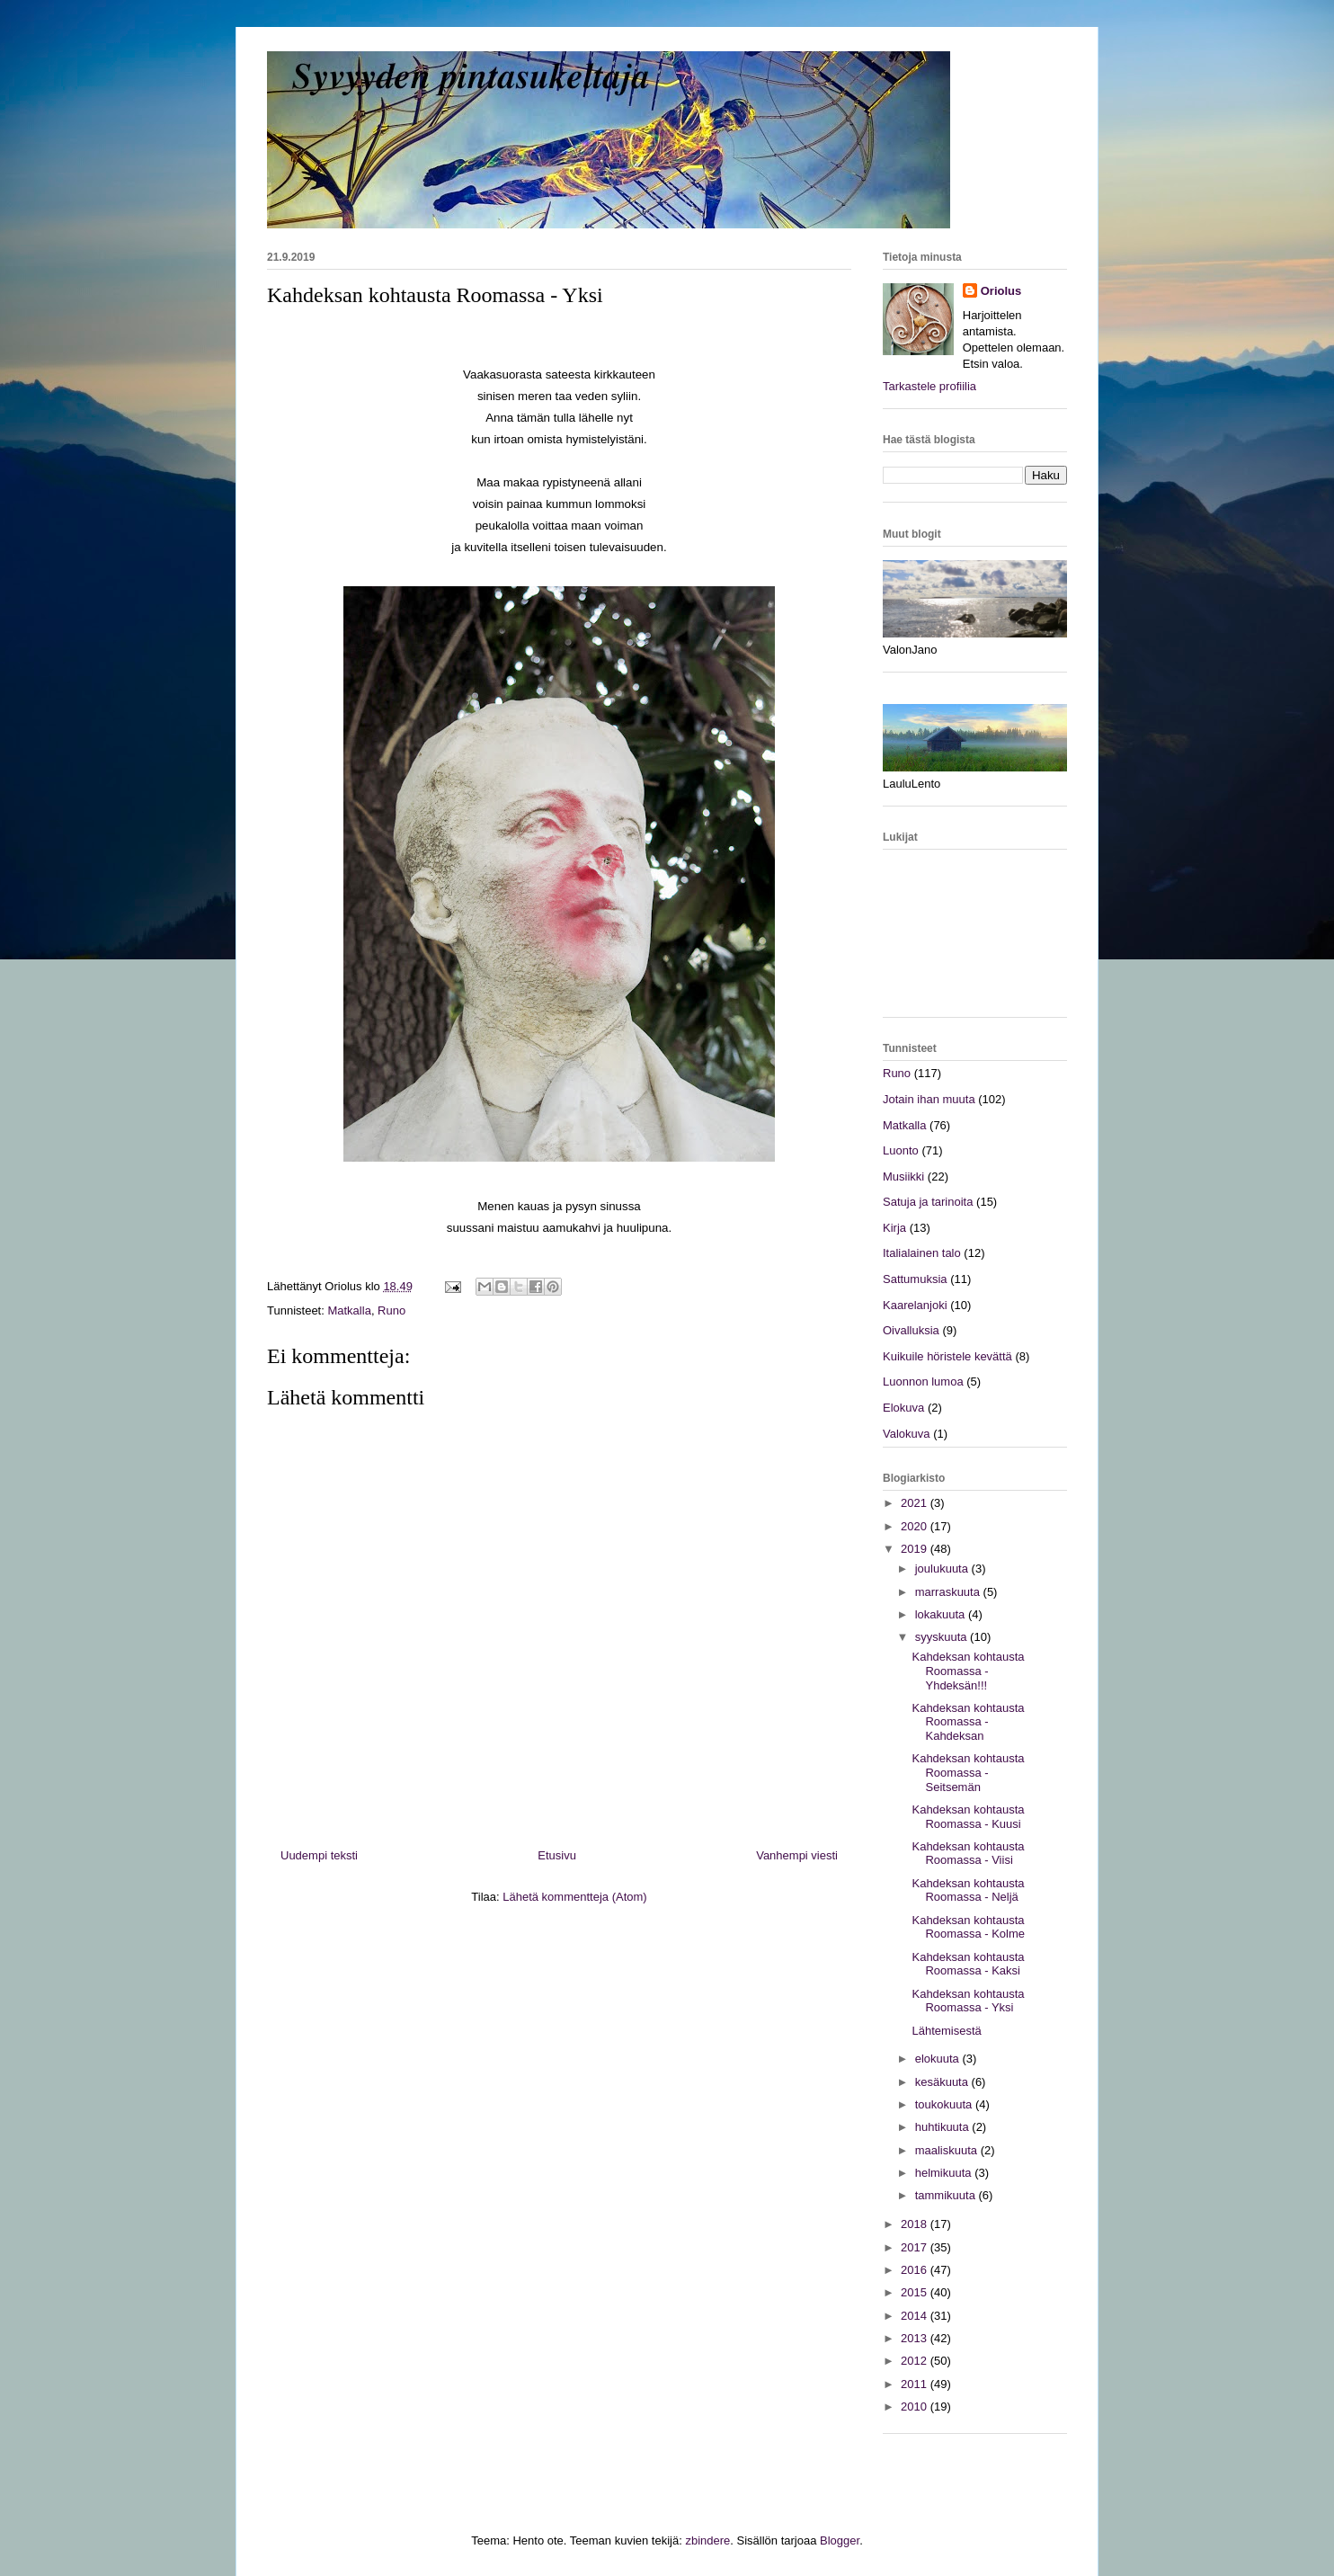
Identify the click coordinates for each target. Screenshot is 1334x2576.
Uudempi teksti (319, 1855)
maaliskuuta (948, 2150)
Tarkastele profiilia (929, 386)
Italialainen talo (922, 1253)
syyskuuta (942, 1637)
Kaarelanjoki (915, 1305)
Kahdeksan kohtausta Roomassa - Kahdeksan (968, 1722)
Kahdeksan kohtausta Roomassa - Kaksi (968, 1964)
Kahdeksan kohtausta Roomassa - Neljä (968, 1890)
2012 (915, 2360)
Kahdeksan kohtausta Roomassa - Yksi (968, 2001)
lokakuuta (941, 1614)
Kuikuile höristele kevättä (947, 1356)
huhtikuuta (944, 2127)
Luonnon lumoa (923, 1381)
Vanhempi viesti (797, 1855)
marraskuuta (949, 1592)
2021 (915, 1503)
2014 (915, 2315)
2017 (915, 2247)
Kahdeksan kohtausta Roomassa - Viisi (968, 1853)
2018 (915, 2224)
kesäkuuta (943, 2082)
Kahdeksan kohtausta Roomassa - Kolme (968, 1927)
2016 (915, 2270)
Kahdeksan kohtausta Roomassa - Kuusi (968, 1817)
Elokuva (903, 1407)
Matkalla (348, 1310)
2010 (915, 2406)
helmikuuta (944, 2172)
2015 (915, 2292)
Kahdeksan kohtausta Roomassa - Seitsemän (968, 1772)
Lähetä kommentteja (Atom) (574, 1896)
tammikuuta (947, 2195)
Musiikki (903, 1176)
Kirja (894, 1228)
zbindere (707, 2540)
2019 (915, 1548)
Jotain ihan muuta (929, 1099)
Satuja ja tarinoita (928, 1201)
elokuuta (939, 2058)
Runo (391, 1310)
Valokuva (906, 1433)
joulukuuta (943, 1568)
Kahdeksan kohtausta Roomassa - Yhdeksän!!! (968, 1670)
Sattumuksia (915, 1279)
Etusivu (557, 1855)
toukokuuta (945, 2104)
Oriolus (1001, 291)
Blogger (839, 2540)
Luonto (901, 1150)
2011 (915, 2384)
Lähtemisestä (946, 2030)
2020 (915, 1526)
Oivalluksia (911, 1330)
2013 (915, 2338)
